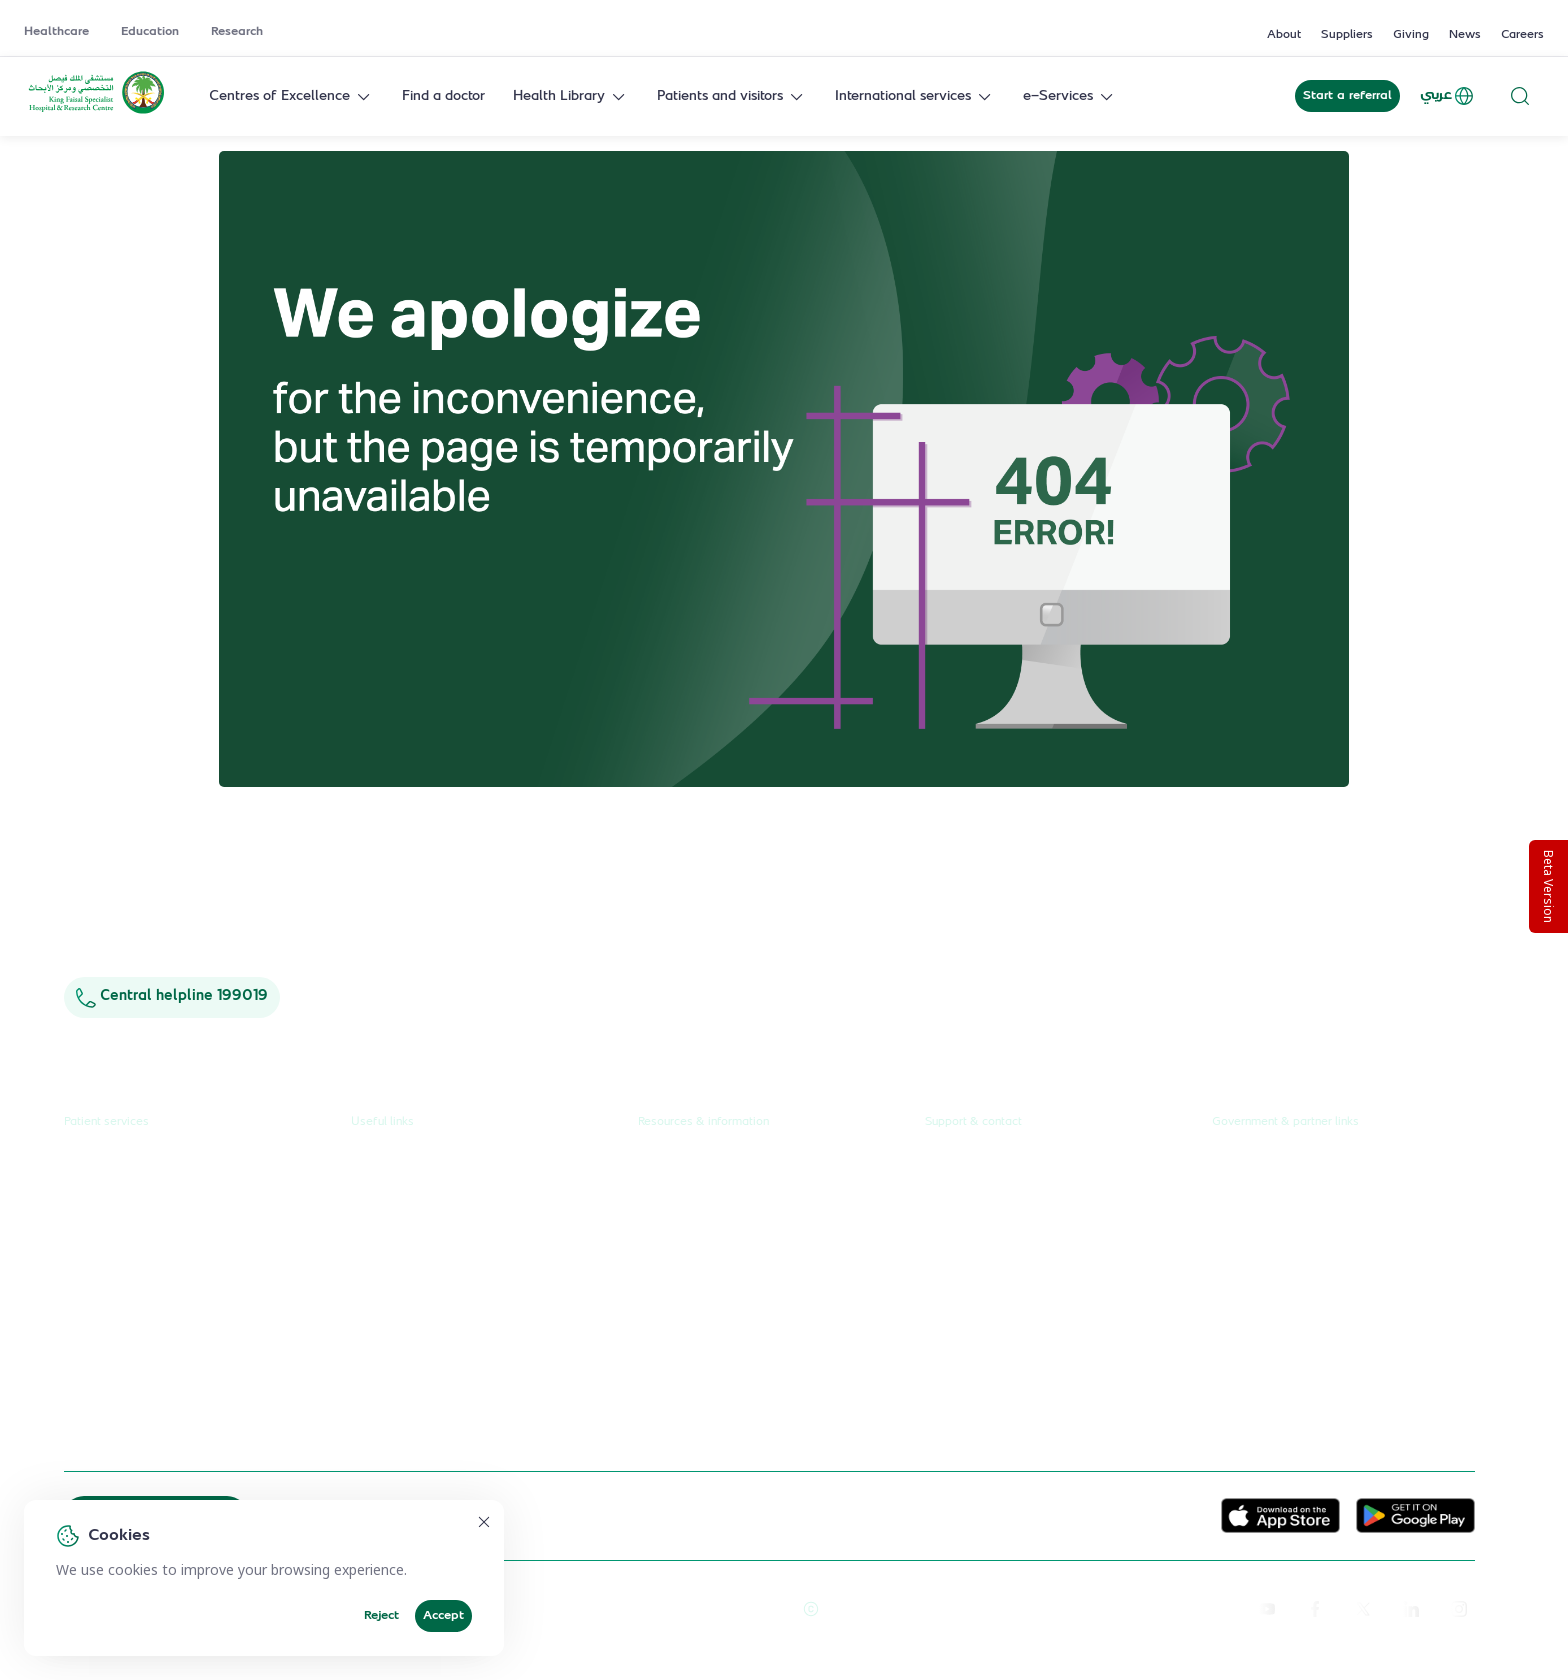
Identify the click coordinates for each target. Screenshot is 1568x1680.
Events (659, 1315)
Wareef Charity (1262, 1352)
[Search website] (1520, 96)
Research (237, 32)
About (1284, 35)
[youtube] (1267, 1608)
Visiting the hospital (126, 1315)
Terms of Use (745, 1608)
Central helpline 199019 (172, 996)
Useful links (382, 1121)
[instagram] (1459, 1608)
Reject (381, 1616)
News (1465, 35)
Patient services (106, 1121)
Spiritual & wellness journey (154, 1428)
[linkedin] (1411, 1608)
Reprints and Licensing (621, 1608)
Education (150, 32)
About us (666, 1164)
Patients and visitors (732, 96)
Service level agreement (430, 1352)
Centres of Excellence (291, 96)
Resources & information (703, 1121)
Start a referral (1347, 96)
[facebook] (1315, 1608)
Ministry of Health (1270, 1240)
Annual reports (685, 1240)
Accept (443, 1616)
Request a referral (121, 1164)
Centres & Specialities (134, 1240)
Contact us (959, 1164)
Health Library (571, 96)
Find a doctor (443, 96)
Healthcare (56, 32)
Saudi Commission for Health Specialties (1341, 1315)
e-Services (1070, 96)
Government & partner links (1285, 1121)
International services (915, 96)
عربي (1448, 96)
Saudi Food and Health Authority (1316, 1277)
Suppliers (1347, 35)
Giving (1411, 35)
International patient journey (156, 1390)
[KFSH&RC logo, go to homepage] (96, 112)
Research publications (707, 1277)
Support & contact (973, 1121)
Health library (108, 1277)
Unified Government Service (1303, 1164)
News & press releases (710, 1202)
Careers (1522, 35)
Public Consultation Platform (1303, 1202)
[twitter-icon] (1363, 1608)
